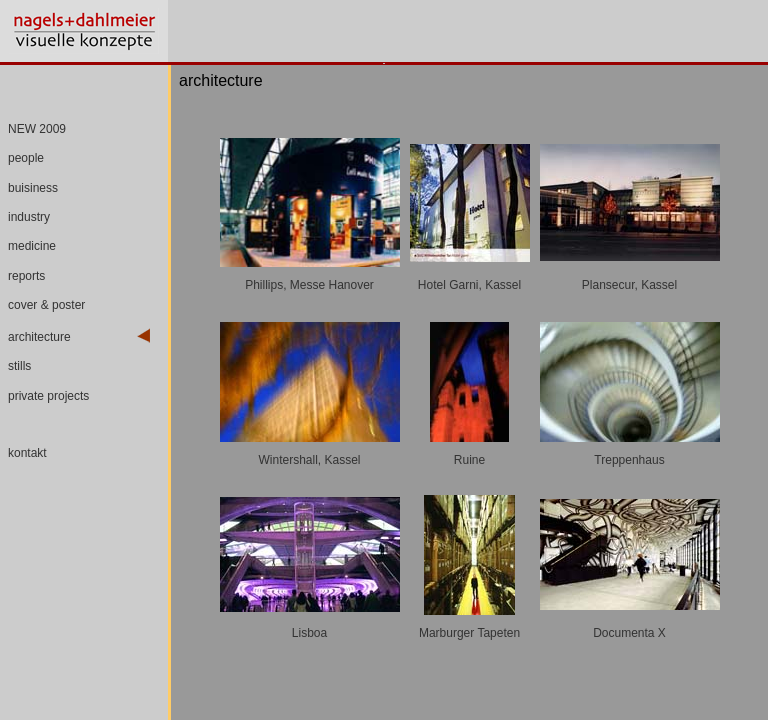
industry (29, 217)
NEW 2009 (37, 129)
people (26, 158)
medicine (32, 246)
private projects (48, 396)
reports (26, 276)
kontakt (27, 453)
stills (19, 366)
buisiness (33, 188)
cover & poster (46, 305)
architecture (39, 337)
